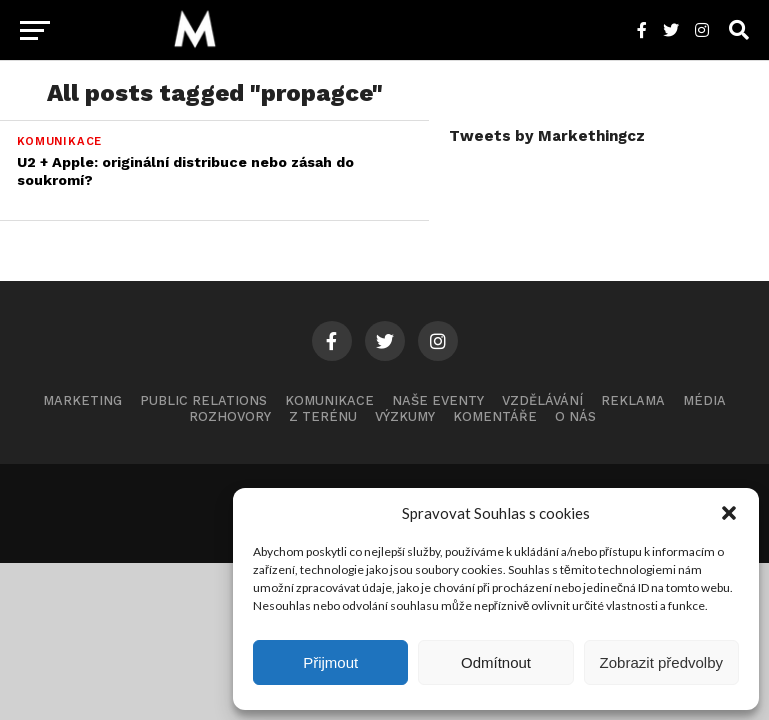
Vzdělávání (542, 400)
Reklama (633, 400)
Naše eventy (438, 400)
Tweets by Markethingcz (547, 136)
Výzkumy (405, 416)
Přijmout (330, 662)
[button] (729, 513)
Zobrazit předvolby (661, 662)
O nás (575, 416)
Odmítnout (496, 662)
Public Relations (203, 400)
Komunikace (329, 400)
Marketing (82, 400)
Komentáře (495, 416)
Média (704, 400)
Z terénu (323, 416)
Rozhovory (230, 416)
